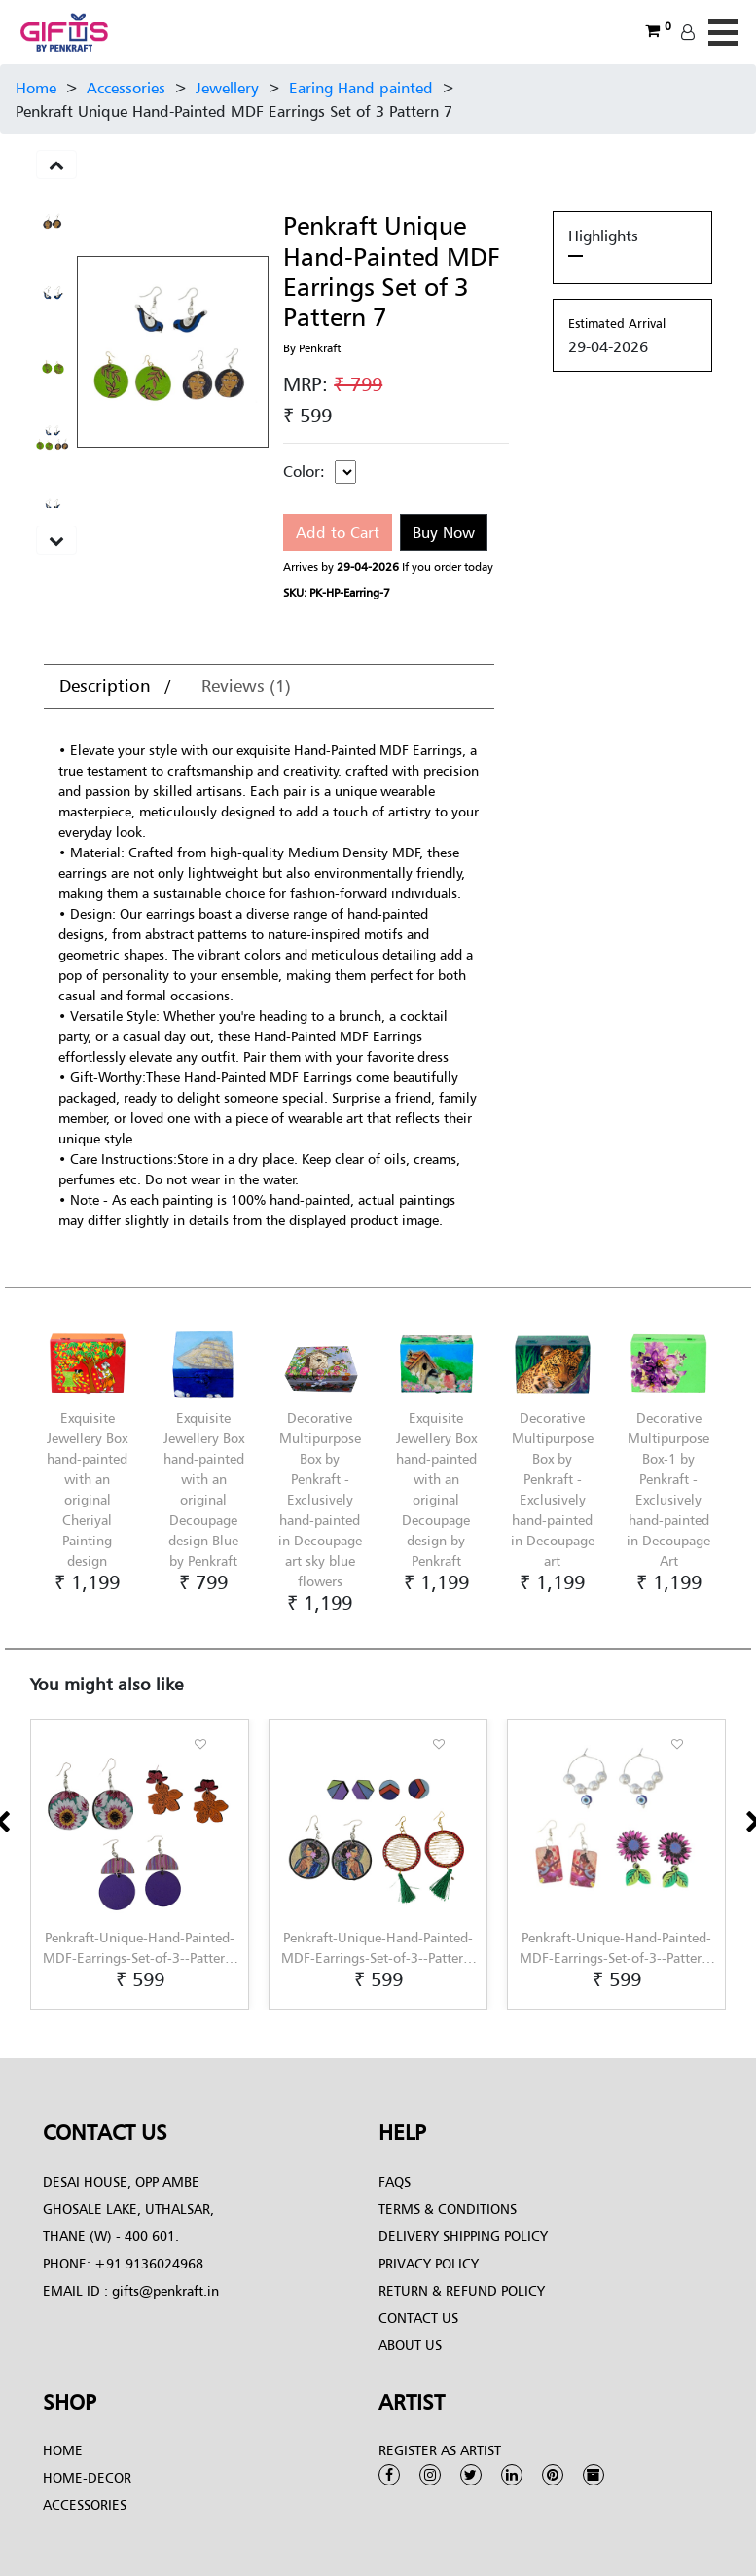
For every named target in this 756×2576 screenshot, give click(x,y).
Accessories (126, 87)
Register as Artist (439, 2450)
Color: (304, 471)
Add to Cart (337, 532)
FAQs (394, 2181)
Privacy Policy (428, 2263)
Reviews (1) (246, 685)
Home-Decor (87, 2477)
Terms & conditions (447, 2208)
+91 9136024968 (146, 2263)
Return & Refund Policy (461, 2290)
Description (107, 685)
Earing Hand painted (361, 87)
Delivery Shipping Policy (463, 2236)
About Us (410, 2345)
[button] (36, 2011)
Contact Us (418, 2317)
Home (36, 87)
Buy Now (444, 532)
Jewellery (227, 87)
